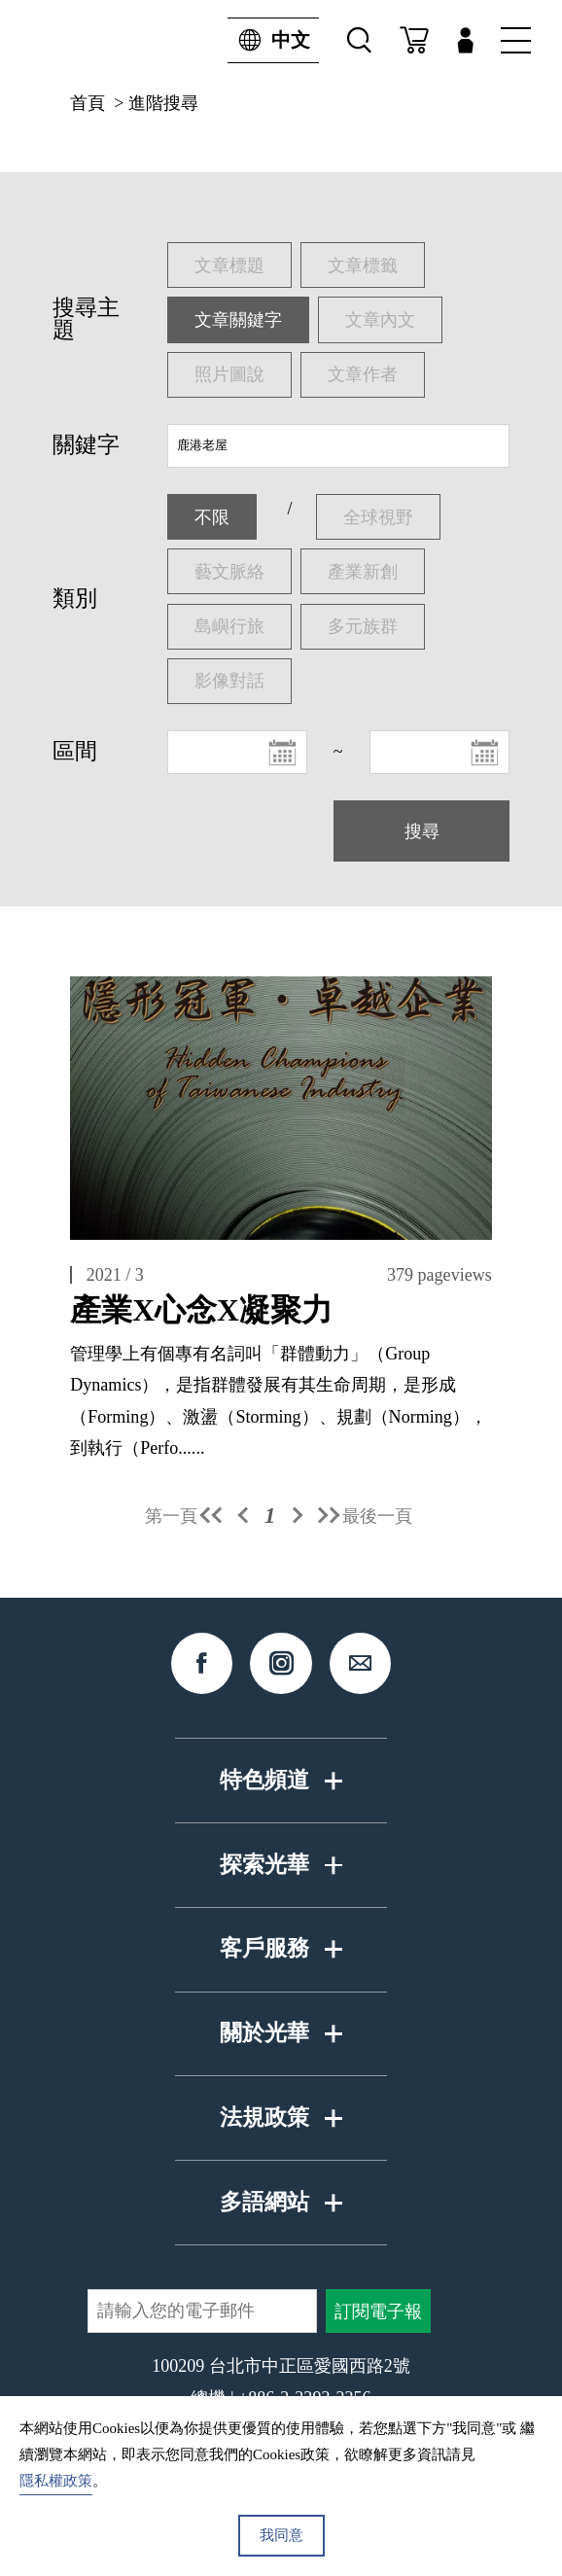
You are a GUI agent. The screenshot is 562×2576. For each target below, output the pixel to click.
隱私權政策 (55, 2480)
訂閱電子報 (378, 2311)
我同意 (281, 2535)
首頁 (87, 103)
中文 (269, 40)
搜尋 (421, 831)
